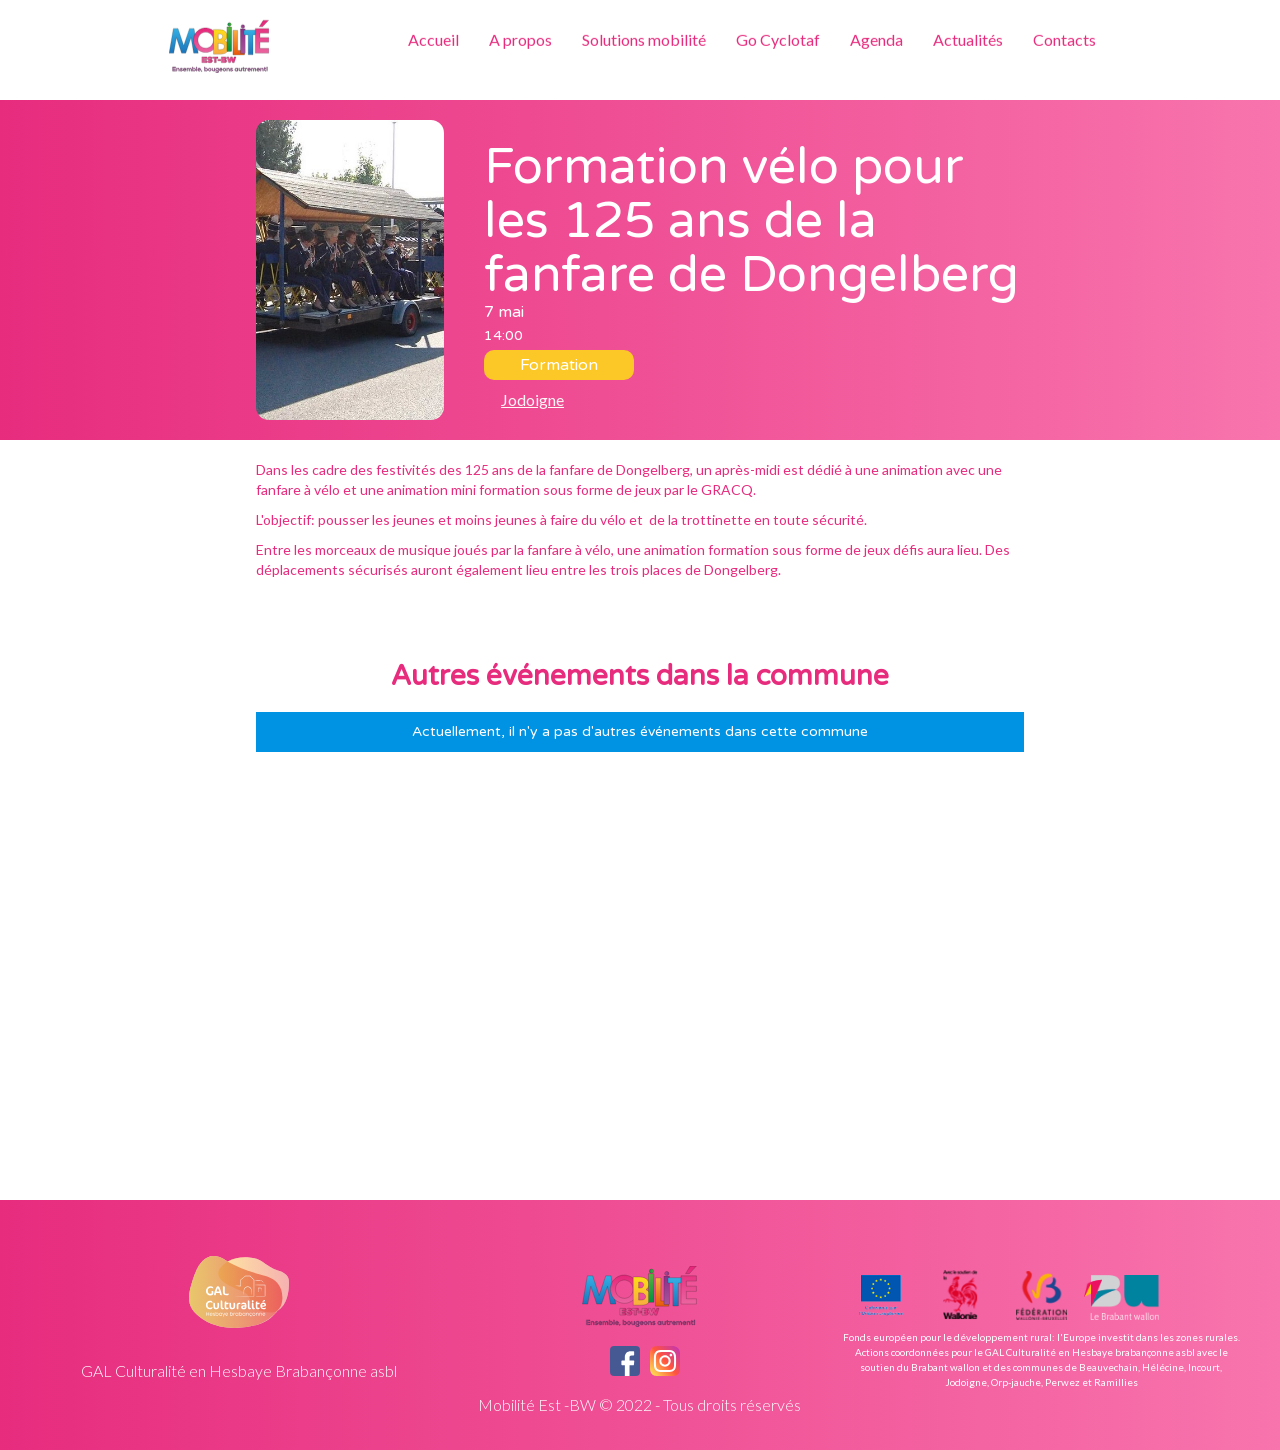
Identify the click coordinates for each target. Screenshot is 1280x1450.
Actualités (968, 39)
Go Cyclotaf (778, 39)
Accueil (433, 39)
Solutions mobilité (644, 39)
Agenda (876, 39)
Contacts (1064, 39)
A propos (520, 39)
